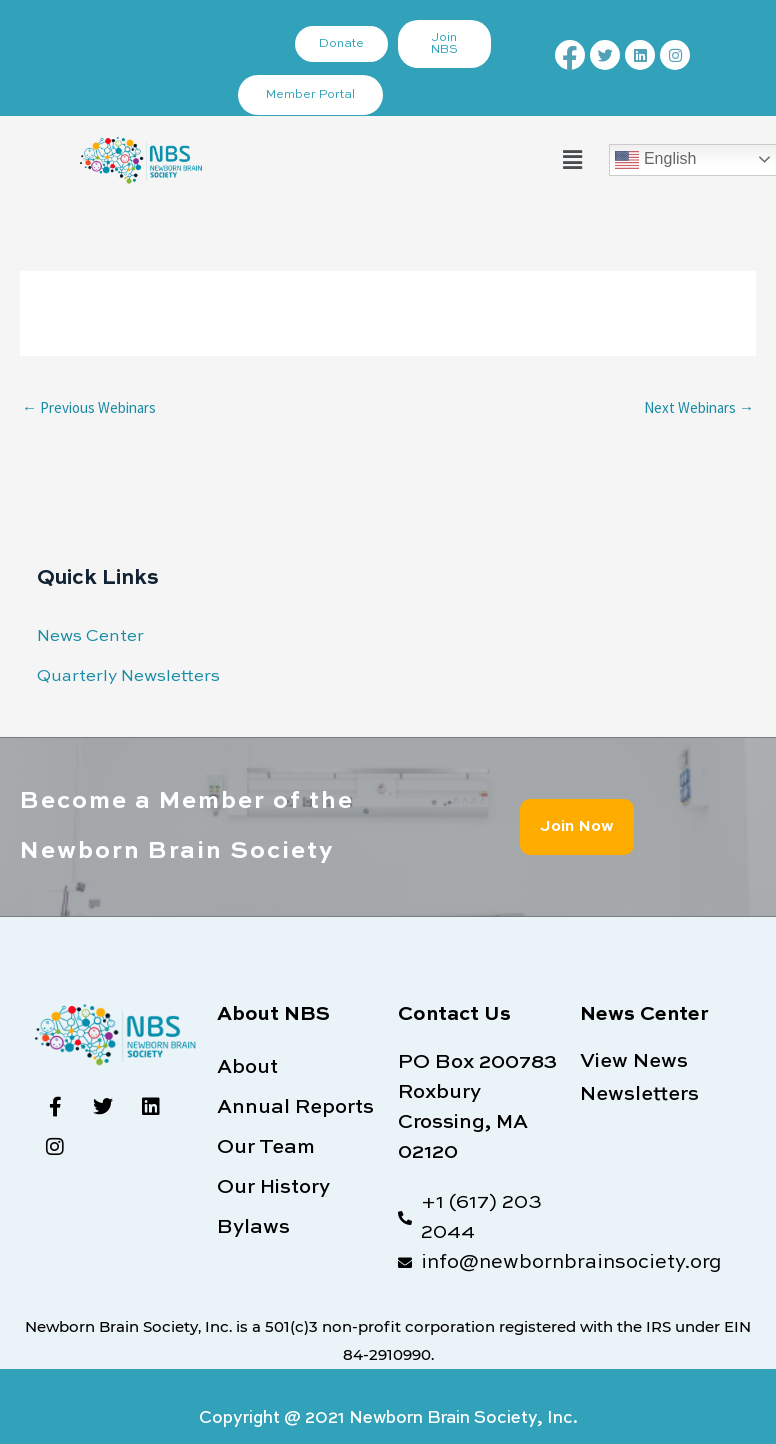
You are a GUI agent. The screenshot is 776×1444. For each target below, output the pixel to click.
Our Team (266, 1148)
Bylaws (253, 1228)
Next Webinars (699, 407)
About (247, 1068)
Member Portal (310, 95)
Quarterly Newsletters (128, 676)
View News (634, 1062)
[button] (572, 159)
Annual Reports (295, 1108)
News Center (90, 636)
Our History (273, 1188)
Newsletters (639, 1095)
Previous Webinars (89, 407)
